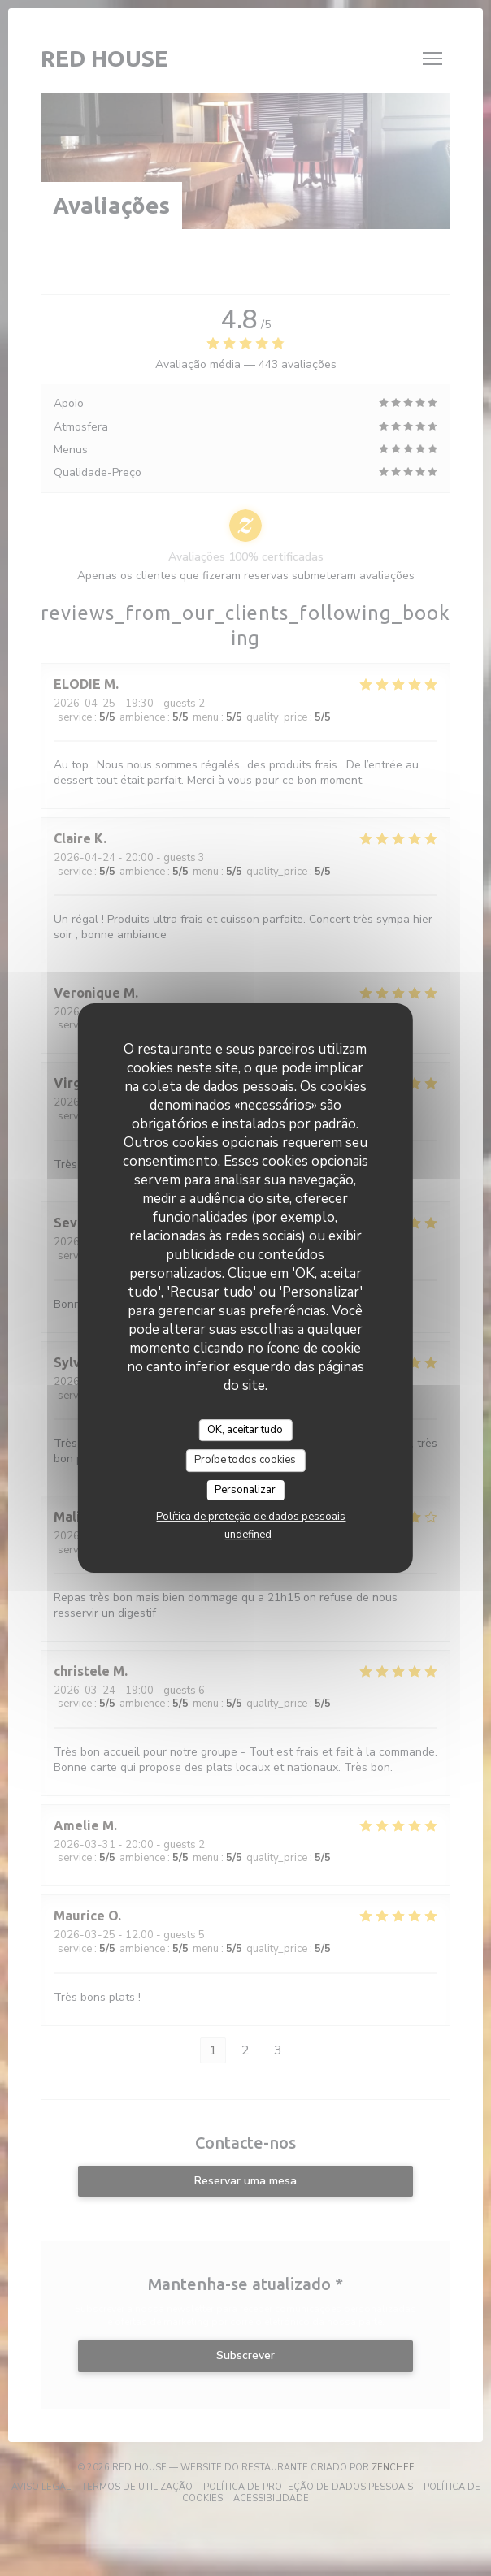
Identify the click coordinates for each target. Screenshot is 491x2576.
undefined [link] (248, 1534)
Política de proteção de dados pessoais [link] (250, 1516)
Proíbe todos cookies (245, 1460)
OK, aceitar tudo (245, 1429)
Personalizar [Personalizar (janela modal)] (245, 1490)
